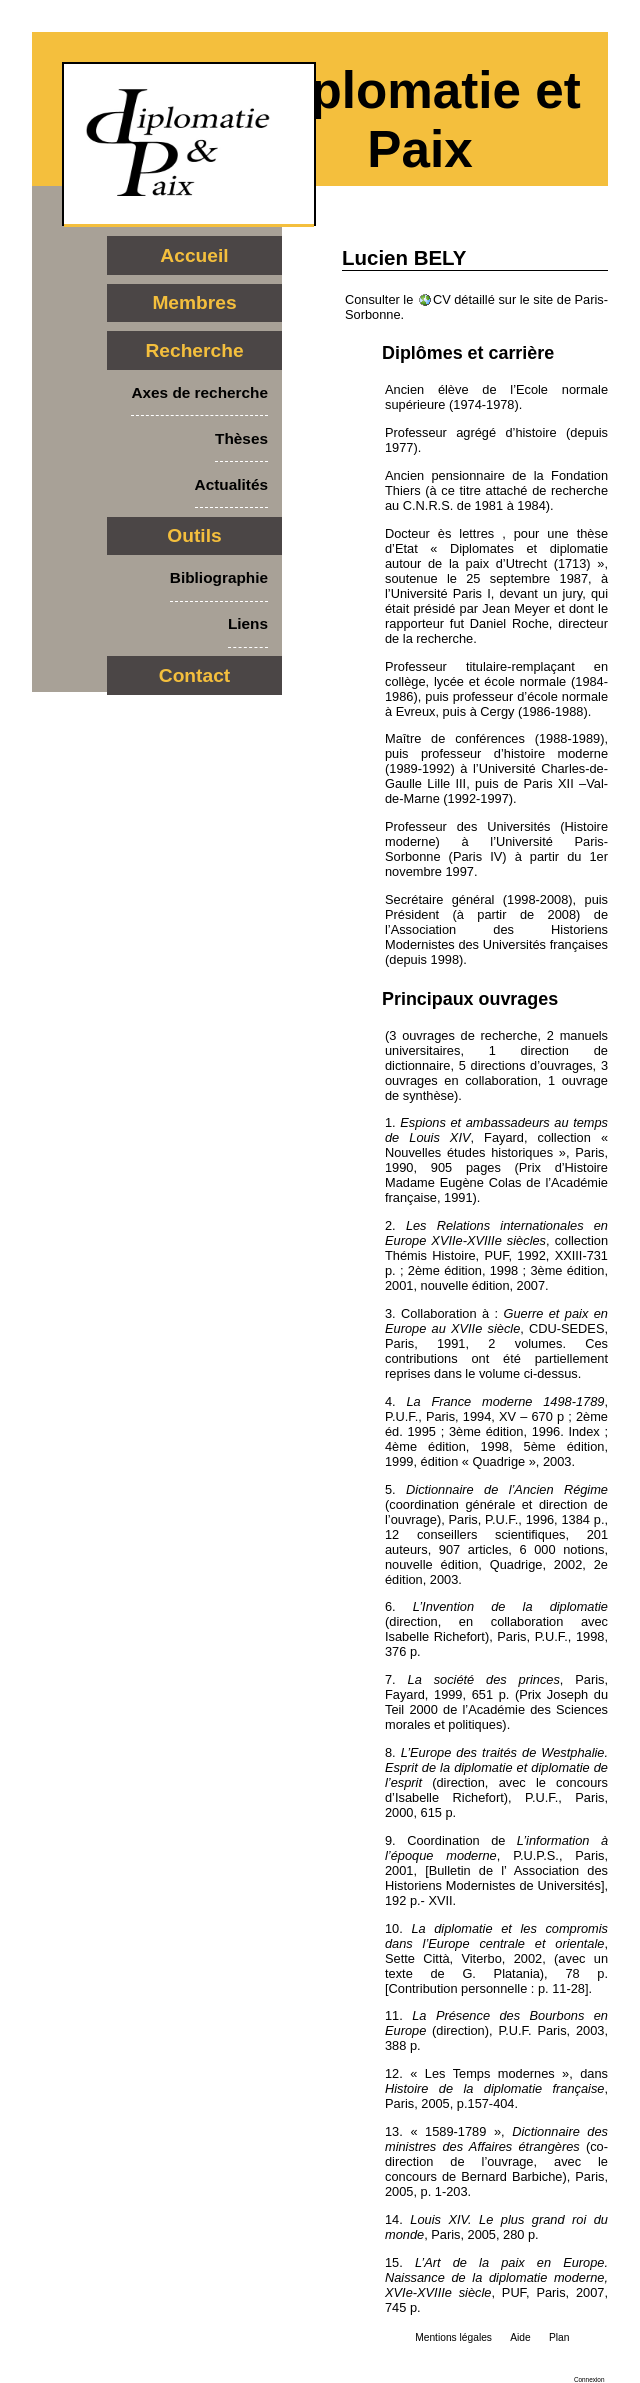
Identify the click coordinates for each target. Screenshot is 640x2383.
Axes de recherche (199, 392)
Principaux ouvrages (470, 999)
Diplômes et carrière (468, 353)
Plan (559, 2337)
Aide (520, 2337)
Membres (194, 302)
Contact (194, 675)
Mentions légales (453, 2337)
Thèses (241, 438)
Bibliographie (219, 577)
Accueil (194, 255)
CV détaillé (464, 299)
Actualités (231, 484)
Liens (248, 623)
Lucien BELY (404, 257)
